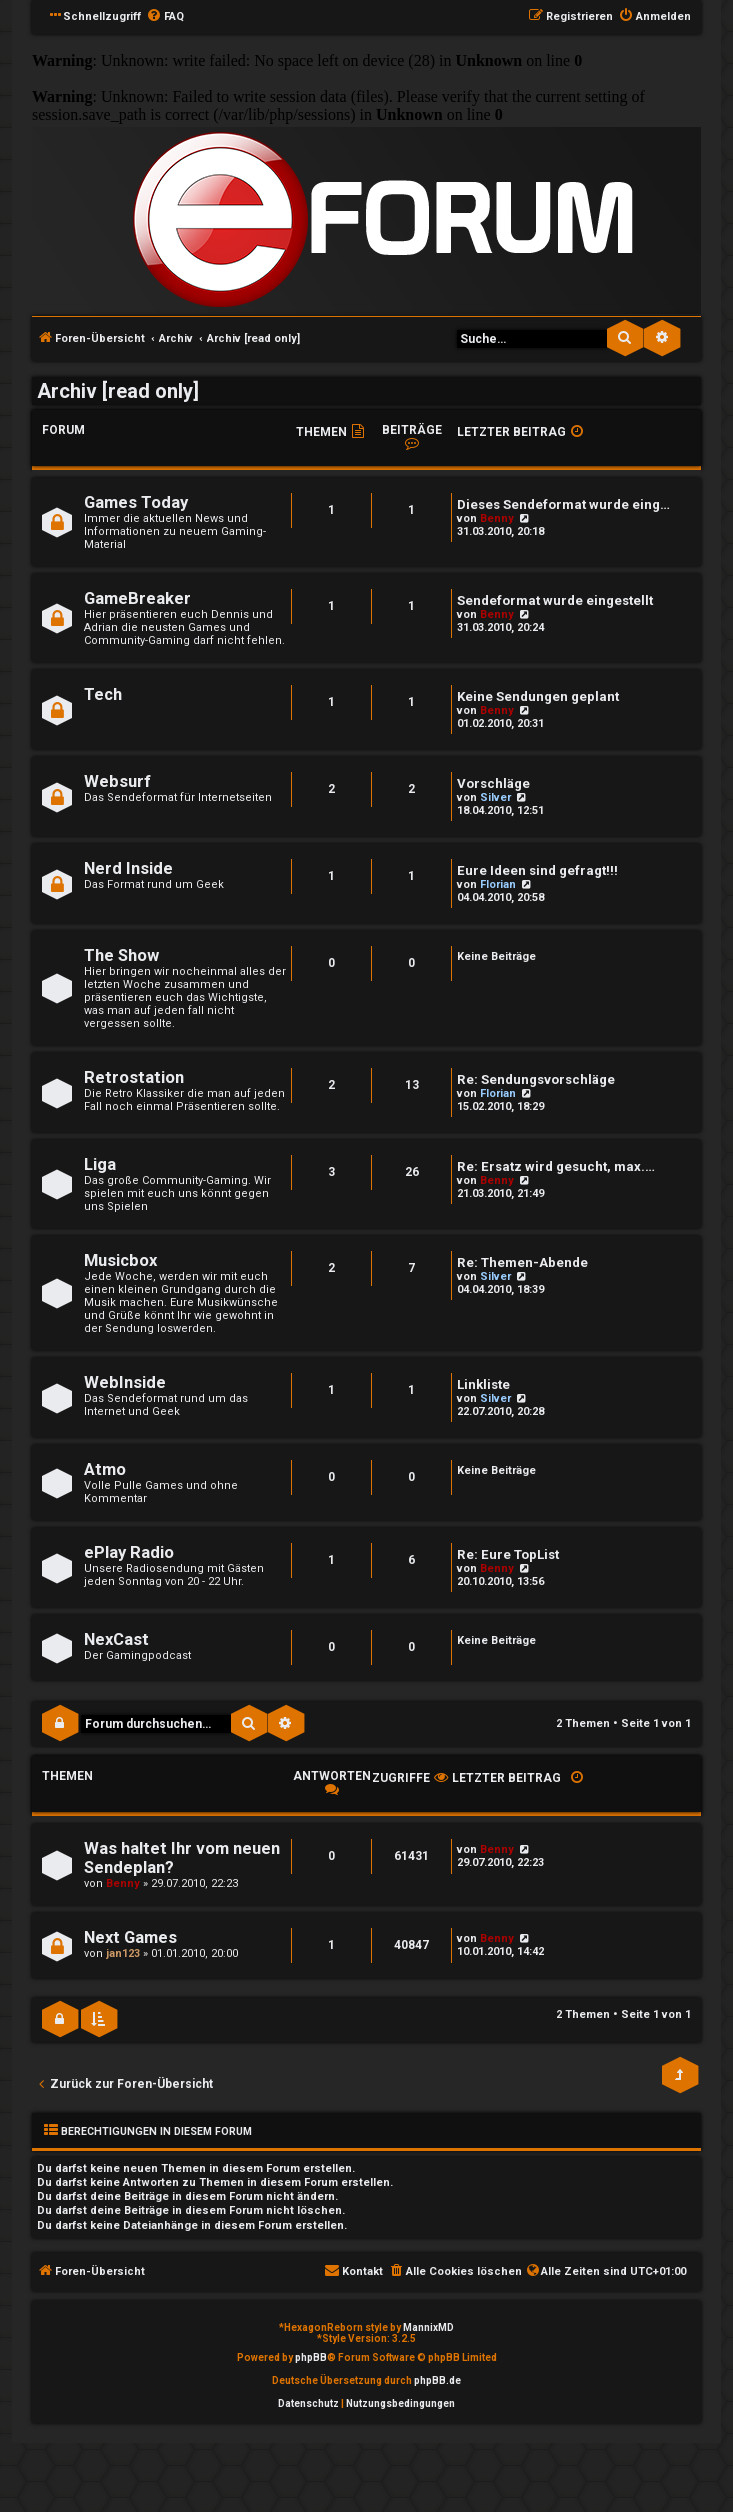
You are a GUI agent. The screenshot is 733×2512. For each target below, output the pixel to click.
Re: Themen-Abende (522, 1262)
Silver (495, 797)
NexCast (116, 1639)
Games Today (136, 502)
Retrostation (134, 1077)
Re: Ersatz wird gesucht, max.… (556, 1166)
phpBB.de (437, 2380)
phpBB (311, 2357)
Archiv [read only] (118, 391)
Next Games (130, 1937)
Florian (498, 884)
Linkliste (483, 1384)
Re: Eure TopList (508, 1554)
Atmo (105, 1469)
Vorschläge (493, 783)
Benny (497, 518)
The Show (121, 955)
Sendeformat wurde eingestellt (555, 600)
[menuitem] (165, 17)
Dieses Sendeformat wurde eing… (563, 504)
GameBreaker (137, 598)
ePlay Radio (129, 1552)
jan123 (123, 1953)
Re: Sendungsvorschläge (536, 1079)
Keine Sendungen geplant (538, 696)
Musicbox (120, 1260)
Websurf (117, 781)
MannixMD (428, 2327)
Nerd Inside (128, 868)
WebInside (125, 1382)
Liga (100, 1164)
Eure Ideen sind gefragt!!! (537, 870)
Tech (103, 694)
